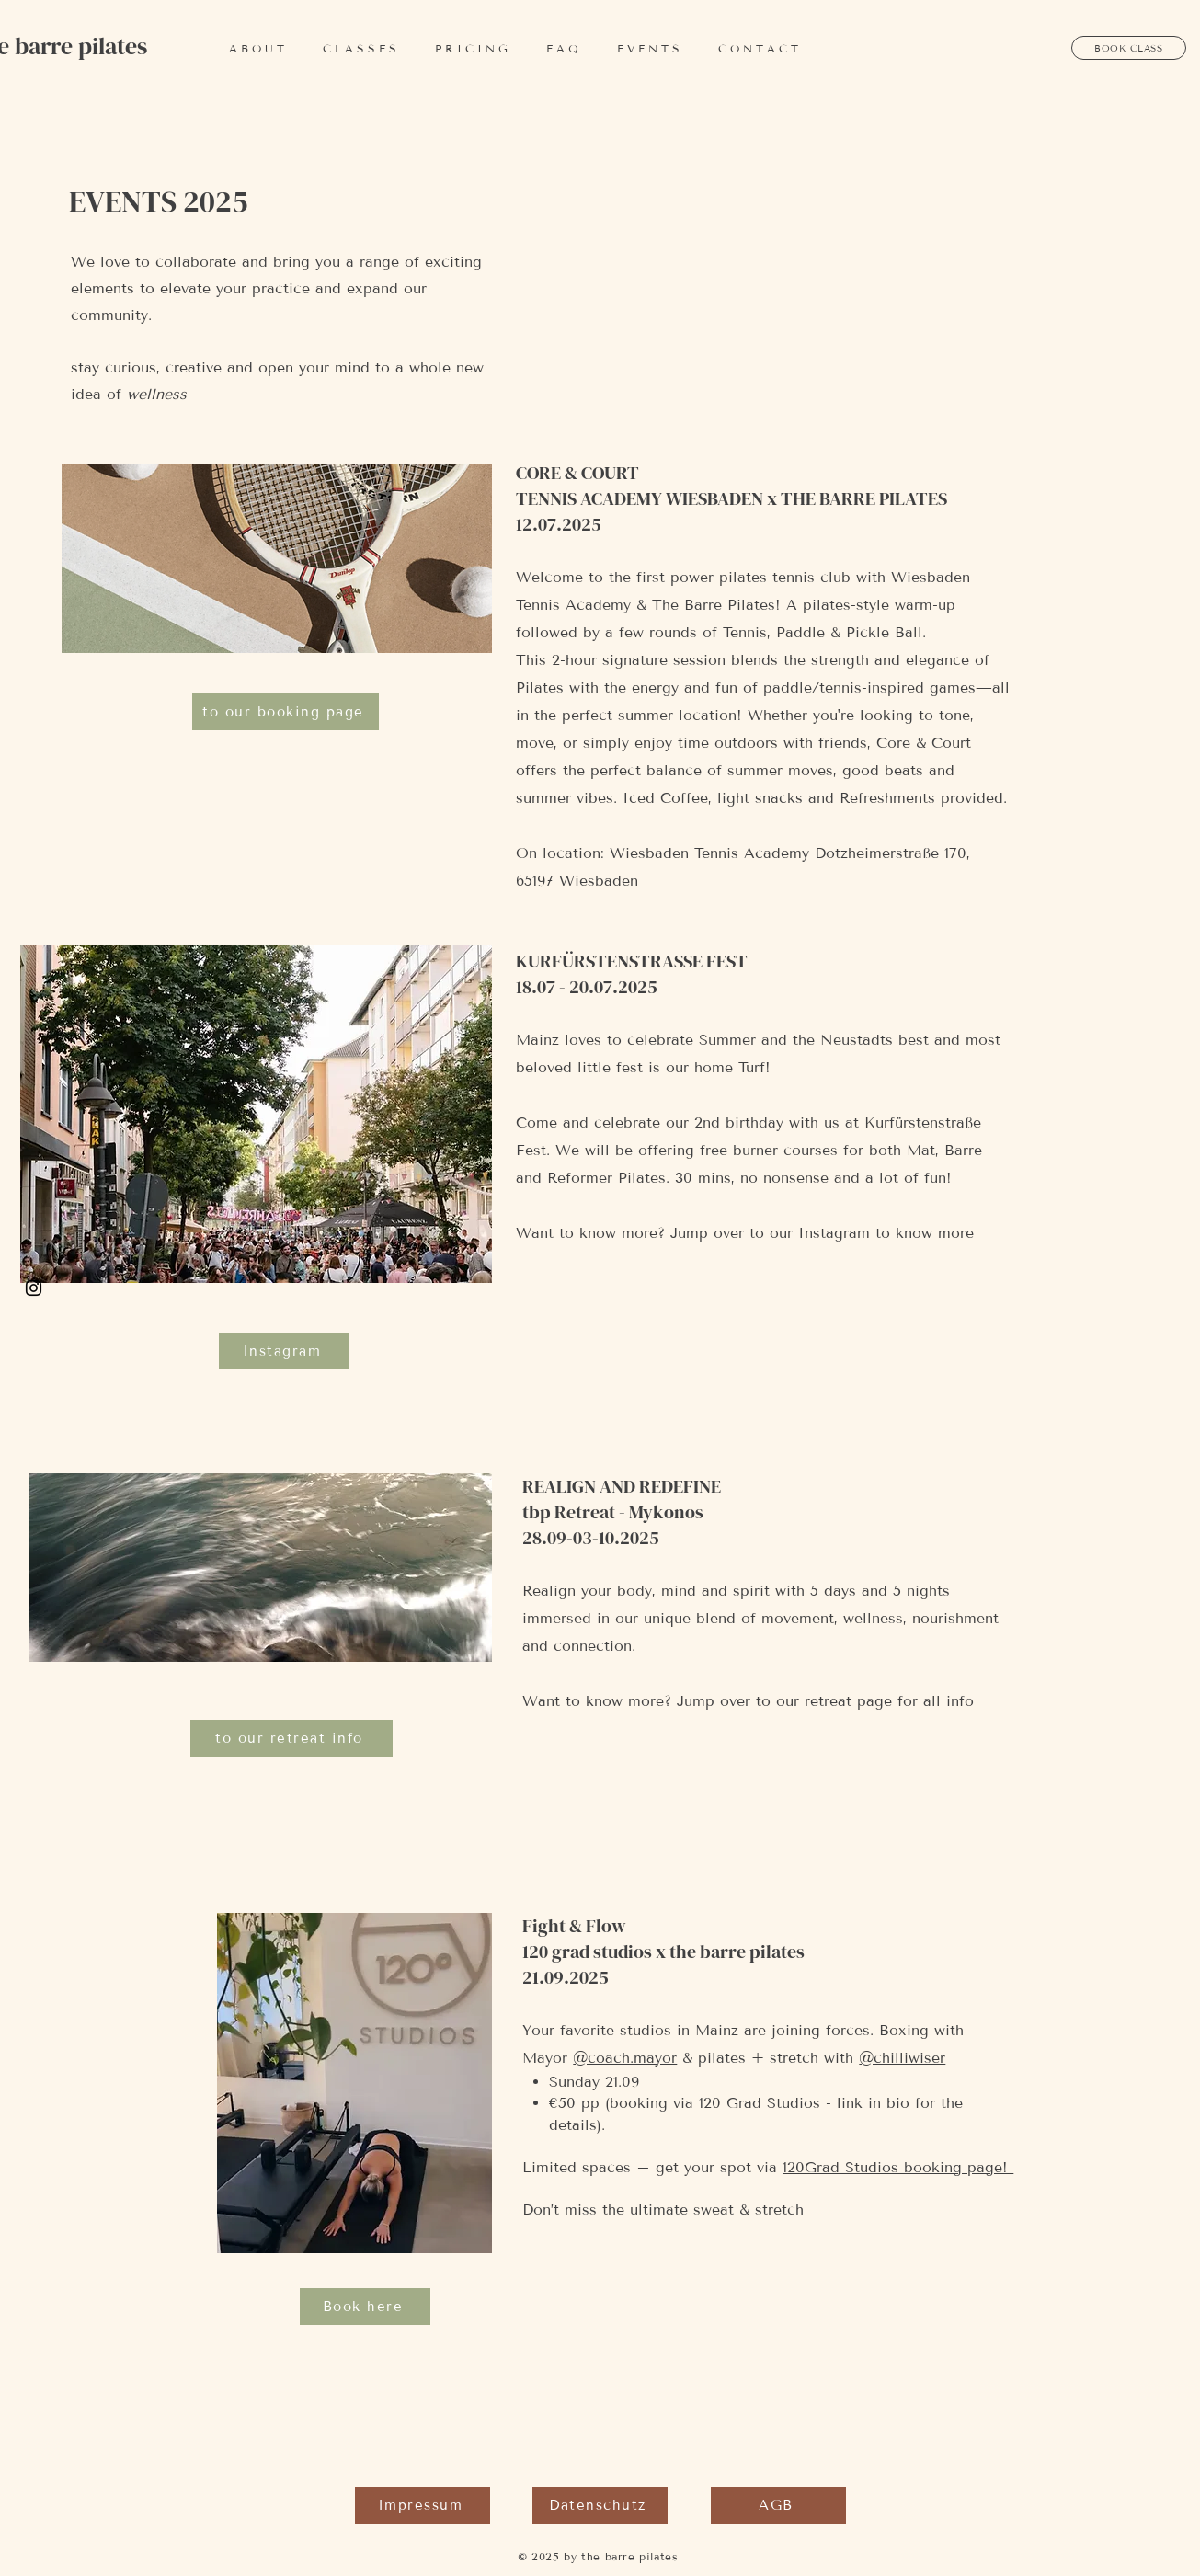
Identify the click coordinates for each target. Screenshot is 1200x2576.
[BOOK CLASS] (1128, 48)
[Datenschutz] (600, 2505)
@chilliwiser (902, 2058)
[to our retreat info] (291, 1738)
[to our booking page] (285, 711)
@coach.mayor (625, 2058)
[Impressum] (422, 2505)
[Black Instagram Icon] (33, 1288)
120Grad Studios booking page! (898, 2167)
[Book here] (365, 2306)
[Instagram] (284, 1351)
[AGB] (778, 2505)
